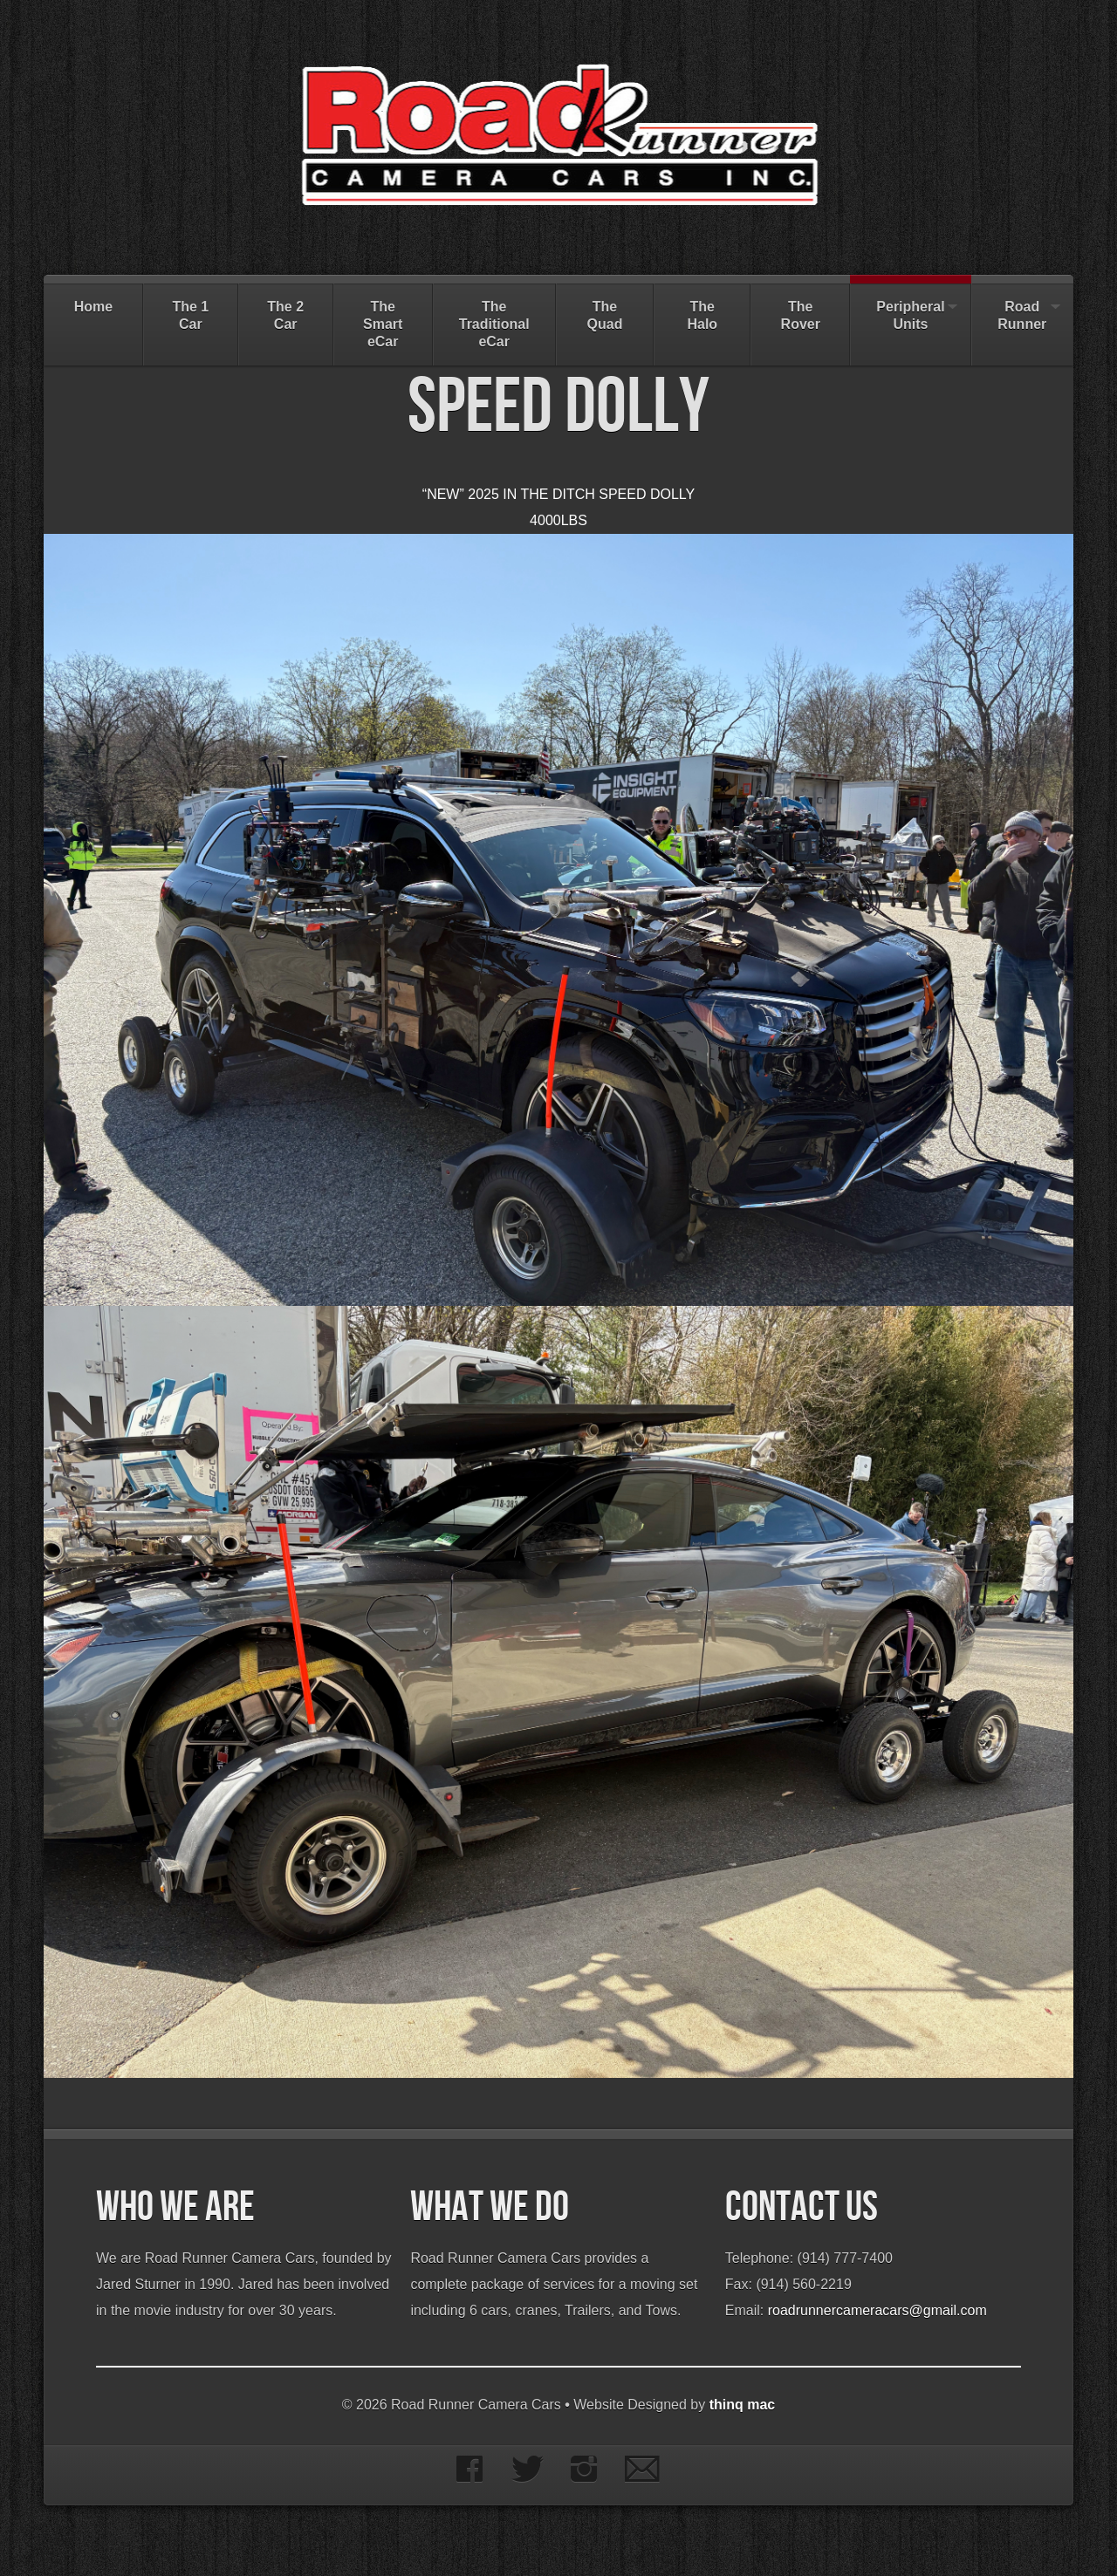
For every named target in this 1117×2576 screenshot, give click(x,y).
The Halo (702, 307)
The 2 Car (285, 307)
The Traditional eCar (494, 316)
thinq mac (742, 2404)
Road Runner (1022, 307)
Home (93, 299)
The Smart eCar (383, 316)
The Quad (605, 307)
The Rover (800, 307)
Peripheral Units (910, 307)
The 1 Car (190, 307)
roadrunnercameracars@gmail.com (877, 2310)
